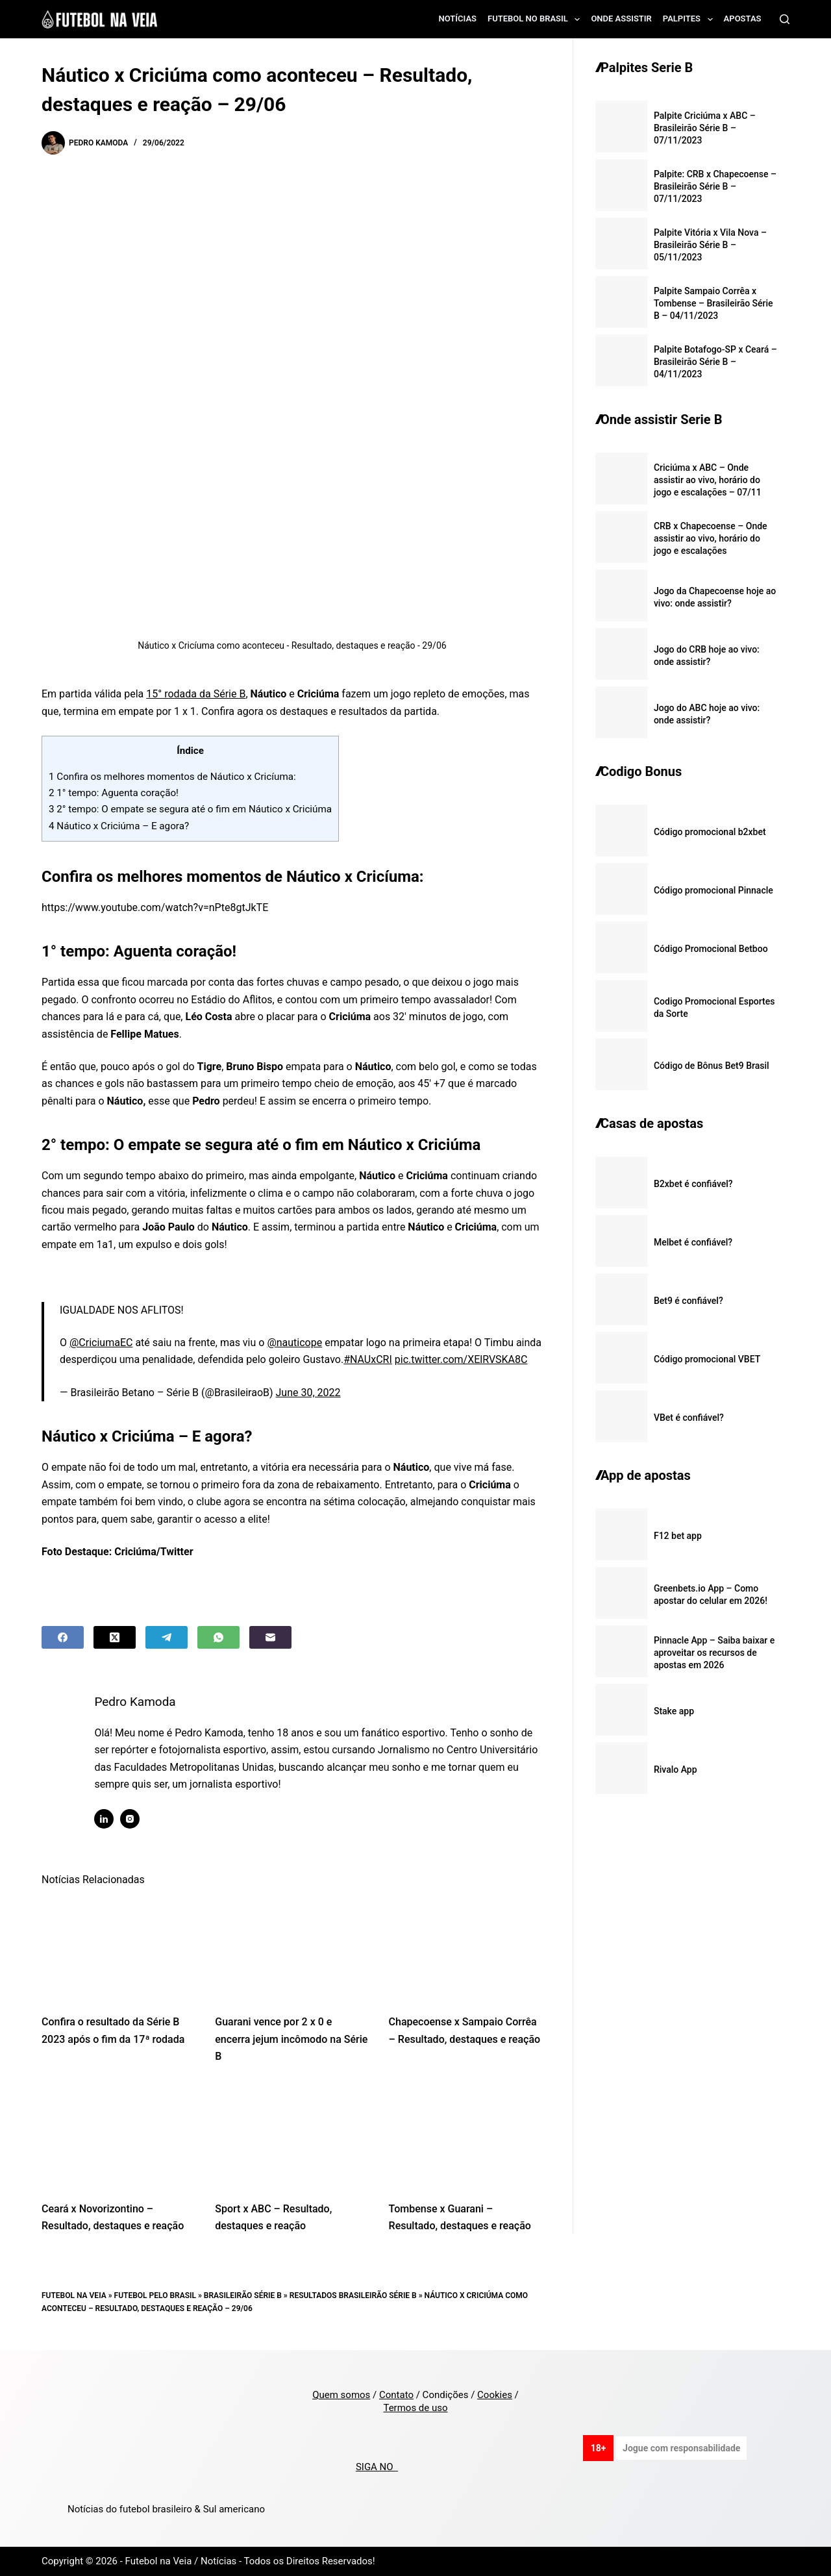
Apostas (743, 18)
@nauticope (294, 1342)
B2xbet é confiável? (693, 1184)
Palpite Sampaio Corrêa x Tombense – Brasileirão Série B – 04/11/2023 (713, 303)
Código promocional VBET (707, 1359)
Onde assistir (621, 18)
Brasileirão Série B (243, 2295)
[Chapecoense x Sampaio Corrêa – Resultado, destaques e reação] (466, 1949)
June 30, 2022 (308, 1392)
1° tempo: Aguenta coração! (114, 793)
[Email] (270, 1637)
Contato (396, 2395)
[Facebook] (63, 1637)
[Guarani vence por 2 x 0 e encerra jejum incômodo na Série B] (292, 1949)
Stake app (674, 1711)
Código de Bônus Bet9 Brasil (711, 1065)
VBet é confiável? (689, 1417)
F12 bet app (678, 1536)
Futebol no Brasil (536, 19)
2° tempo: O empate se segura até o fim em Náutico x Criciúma (190, 809)
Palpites (690, 19)
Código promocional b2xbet (710, 832)
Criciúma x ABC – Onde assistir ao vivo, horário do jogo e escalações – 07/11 (708, 479)
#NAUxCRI (367, 1359)
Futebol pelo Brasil (155, 2295)
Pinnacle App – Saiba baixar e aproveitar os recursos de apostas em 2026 (714, 1652)
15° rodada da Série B (195, 694)
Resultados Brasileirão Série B (353, 2295)
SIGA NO (377, 2467)
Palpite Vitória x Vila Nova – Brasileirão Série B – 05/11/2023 (710, 244)
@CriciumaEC (100, 1342)
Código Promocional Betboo (711, 949)
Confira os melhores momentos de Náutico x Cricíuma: (172, 776)
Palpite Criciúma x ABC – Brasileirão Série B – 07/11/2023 (705, 127)
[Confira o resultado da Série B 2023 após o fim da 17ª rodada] (118, 1949)
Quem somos (341, 2395)
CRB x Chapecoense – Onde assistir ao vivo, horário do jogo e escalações (710, 538)
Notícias (458, 18)
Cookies (494, 2395)
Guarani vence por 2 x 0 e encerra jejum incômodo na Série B (291, 2039)
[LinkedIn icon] (110, 1819)
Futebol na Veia (74, 2295)
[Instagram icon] (136, 1819)
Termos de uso (415, 2408)
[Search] (784, 19)
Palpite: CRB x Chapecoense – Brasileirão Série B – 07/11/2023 (715, 186)
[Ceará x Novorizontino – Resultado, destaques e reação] (118, 2135)
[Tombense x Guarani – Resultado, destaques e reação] (466, 2135)
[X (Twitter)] (114, 1637)
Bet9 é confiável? (688, 1300)
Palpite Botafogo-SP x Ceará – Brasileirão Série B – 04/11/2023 (715, 361)
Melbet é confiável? (693, 1242)
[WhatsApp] (218, 1637)
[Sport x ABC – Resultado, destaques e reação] (292, 2135)
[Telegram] (166, 1637)
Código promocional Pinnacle (713, 890)
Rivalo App (675, 1769)
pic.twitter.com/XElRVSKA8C (461, 1359)
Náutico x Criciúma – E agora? (119, 826)
